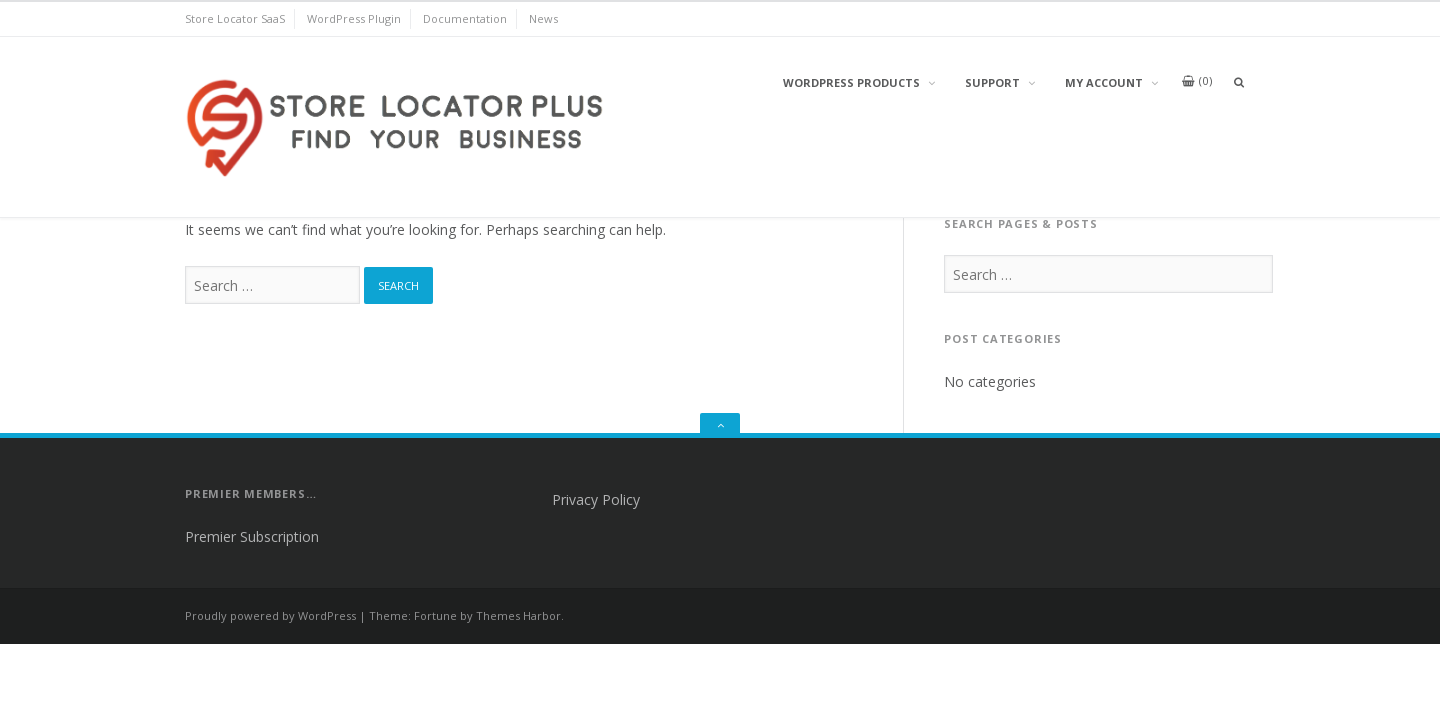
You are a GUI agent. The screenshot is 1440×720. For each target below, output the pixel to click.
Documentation (465, 18)
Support (992, 82)
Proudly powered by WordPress (270, 615)
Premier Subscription (252, 536)
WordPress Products (851, 82)
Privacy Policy (596, 499)
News (543, 18)
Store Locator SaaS (235, 18)
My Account (1104, 82)
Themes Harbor (518, 615)
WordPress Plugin (354, 18)
